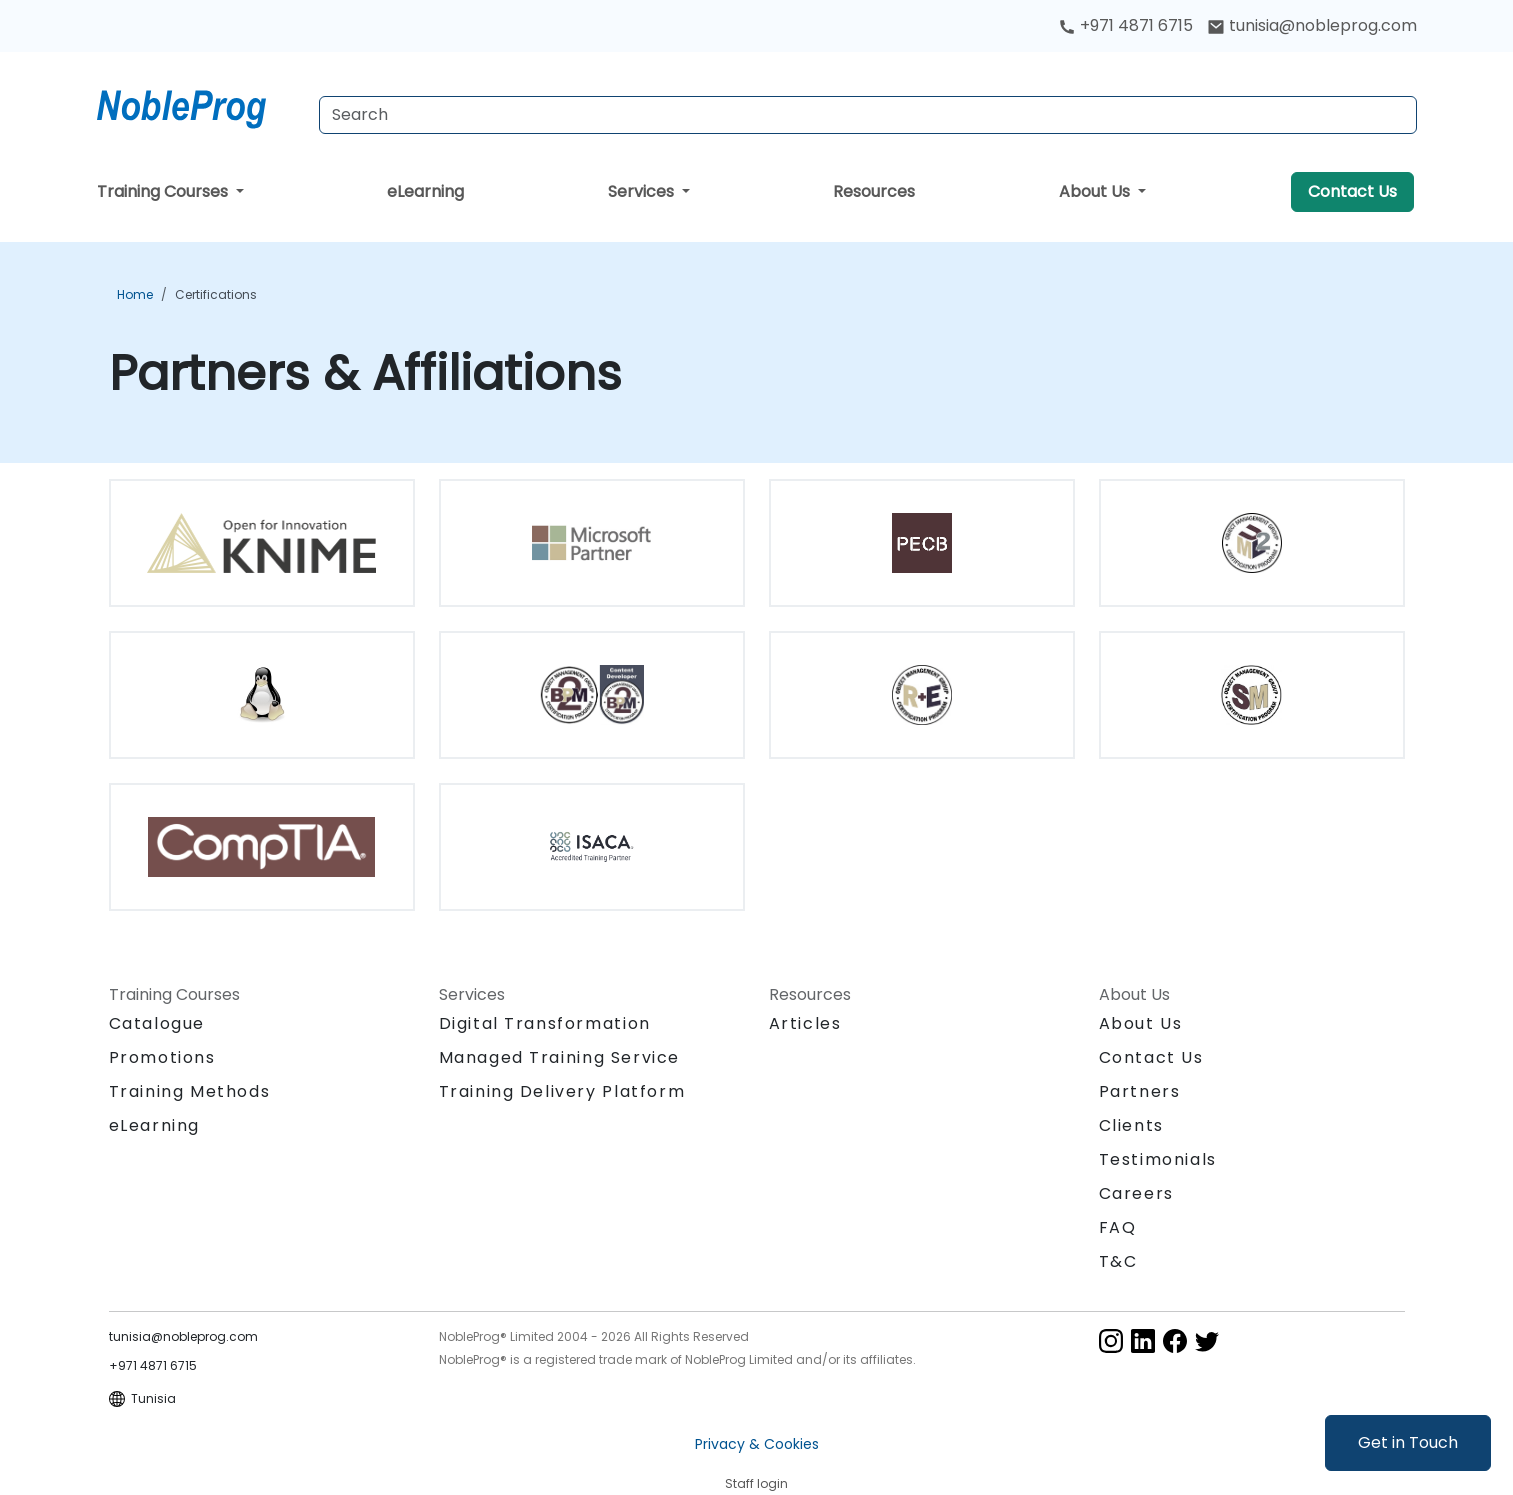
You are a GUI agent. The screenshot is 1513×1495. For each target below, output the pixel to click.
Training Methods (190, 1091)
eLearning (425, 191)
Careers (1136, 1193)
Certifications (216, 294)
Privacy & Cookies (757, 1444)
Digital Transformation (545, 1023)
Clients (1131, 1125)
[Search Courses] (868, 115)
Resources (874, 191)
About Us (1096, 191)
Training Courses (164, 191)
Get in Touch (1408, 1442)
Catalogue (157, 1023)
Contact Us (1352, 191)
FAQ (1118, 1227)
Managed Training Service (559, 1057)
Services (643, 191)
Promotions (162, 1057)
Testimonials (1158, 1159)
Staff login (756, 1483)
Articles (805, 1023)
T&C (1118, 1261)
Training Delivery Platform (562, 1091)
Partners (1140, 1091)
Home (135, 294)
